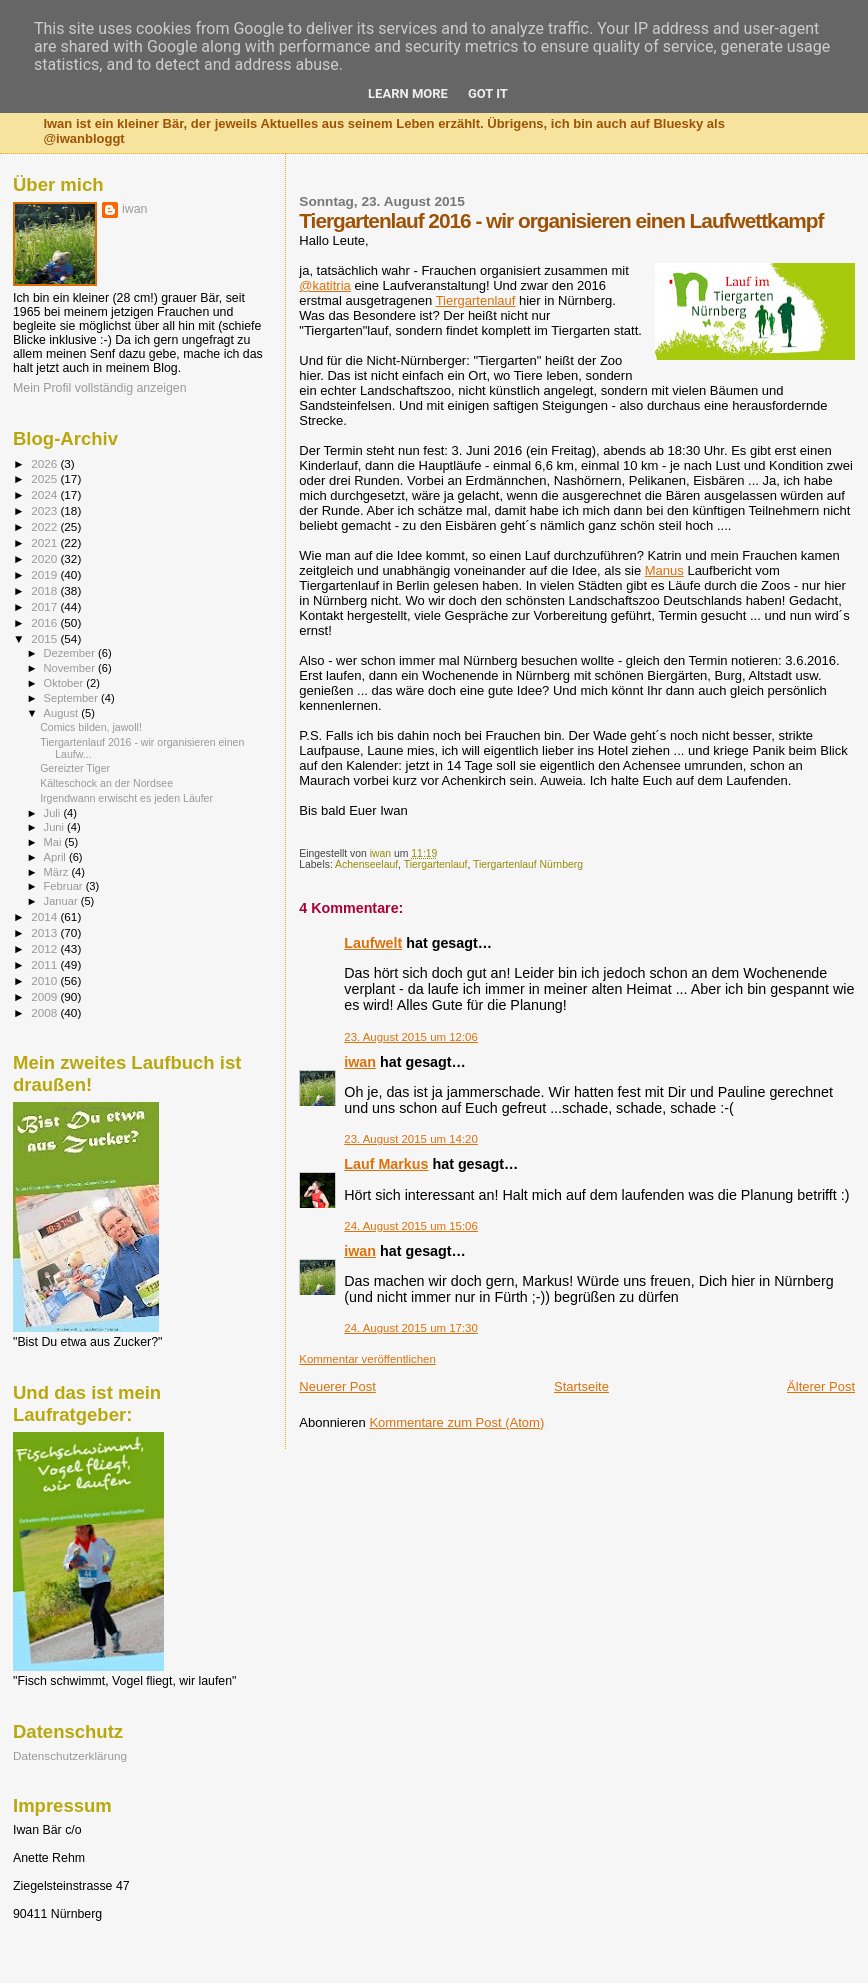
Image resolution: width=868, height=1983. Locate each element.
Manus (664, 570)
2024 (45, 494)
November (71, 668)
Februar (65, 886)
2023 (45, 510)
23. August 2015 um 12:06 (411, 1037)
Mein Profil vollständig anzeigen (100, 388)
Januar (62, 901)
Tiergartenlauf (476, 300)
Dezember (71, 653)
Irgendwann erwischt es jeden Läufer (126, 798)
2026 (45, 463)
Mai (54, 842)
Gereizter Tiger (75, 768)
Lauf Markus (386, 1164)
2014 (45, 916)
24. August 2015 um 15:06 (411, 1226)
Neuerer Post (337, 1386)
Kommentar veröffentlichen (367, 1359)
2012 (45, 948)
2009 (45, 996)
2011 (45, 964)
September (73, 698)
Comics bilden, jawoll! (91, 727)
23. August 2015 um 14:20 (411, 1139)
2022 (45, 526)
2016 (45, 622)
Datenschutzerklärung (70, 1755)
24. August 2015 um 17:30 (411, 1328)
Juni (56, 827)
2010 (45, 980)
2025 (45, 478)
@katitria (325, 285)
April (56, 857)
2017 (45, 606)
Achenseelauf (366, 864)
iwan (360, 1062)
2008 (45, 1012)
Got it (488, 93)
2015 (45, 638)
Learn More (408, 93)
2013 (45, 932)
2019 (45, 574)
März (58, 872)
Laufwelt (373, 943)
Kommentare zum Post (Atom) (456, 1422)
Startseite (581, 1386)
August (63, 713)
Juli (54, 813)
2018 (45, 590)
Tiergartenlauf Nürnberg (528, 864)
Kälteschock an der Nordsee (106, 783)
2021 (45, 542)
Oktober (65, 683)
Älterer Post (821, 1386)
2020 (45, 558)
